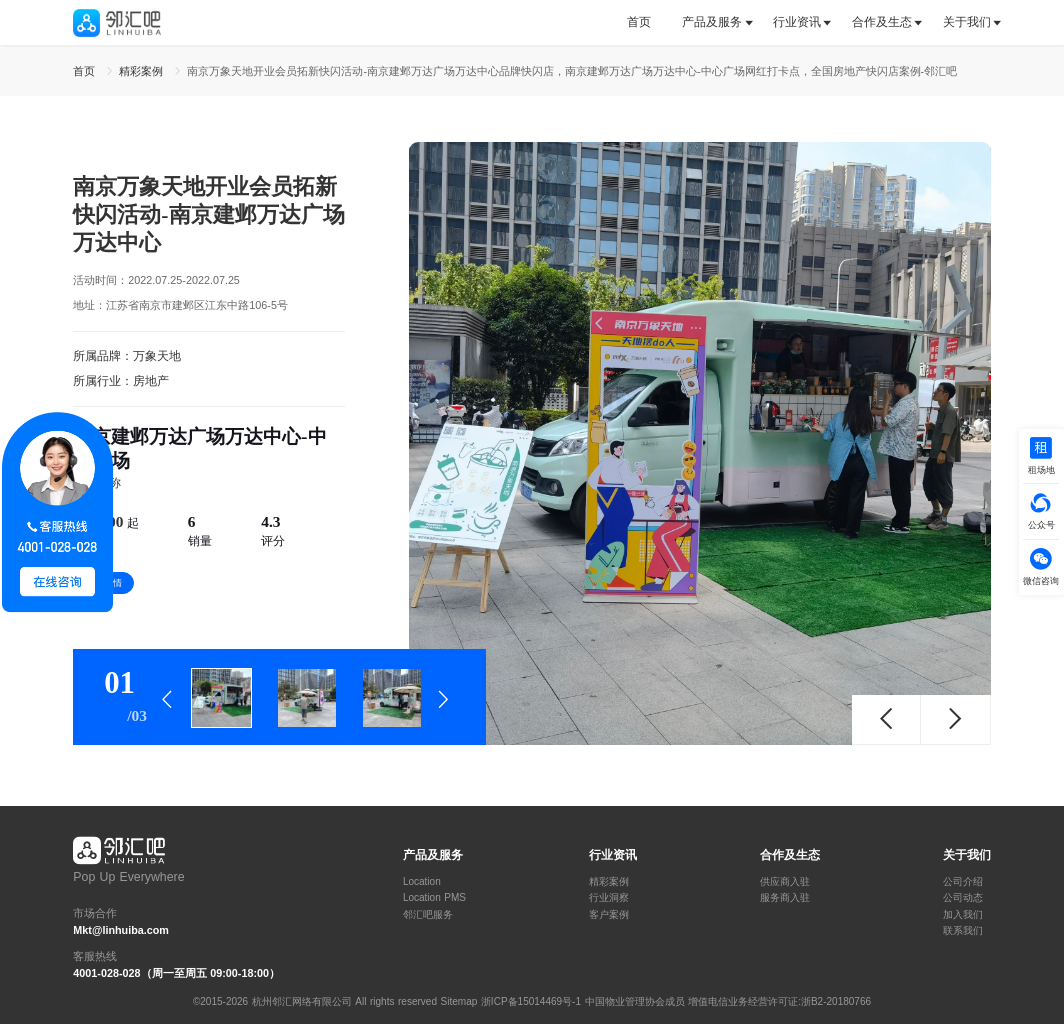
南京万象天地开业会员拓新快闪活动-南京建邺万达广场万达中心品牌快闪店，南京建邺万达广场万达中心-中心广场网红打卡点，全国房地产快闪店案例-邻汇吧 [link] (572, 71)
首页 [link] (86, 71)
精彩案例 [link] (143, 71)
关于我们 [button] (967, 22)
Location (422, 882)
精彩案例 (609, 882)
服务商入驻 (785, 898)
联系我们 (963, 931)
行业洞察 (609, 898)
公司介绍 (963, 882)
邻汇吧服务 (428, 915)
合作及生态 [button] (882, 22)
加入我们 (963, 915)
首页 (639, 22)
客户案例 (609, 915)
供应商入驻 (785, 882)
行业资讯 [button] (797, 22)
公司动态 (963, 898)
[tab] (646, 22)
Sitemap (459, 1001)
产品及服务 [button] (712, 22)
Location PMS (434, 898)
